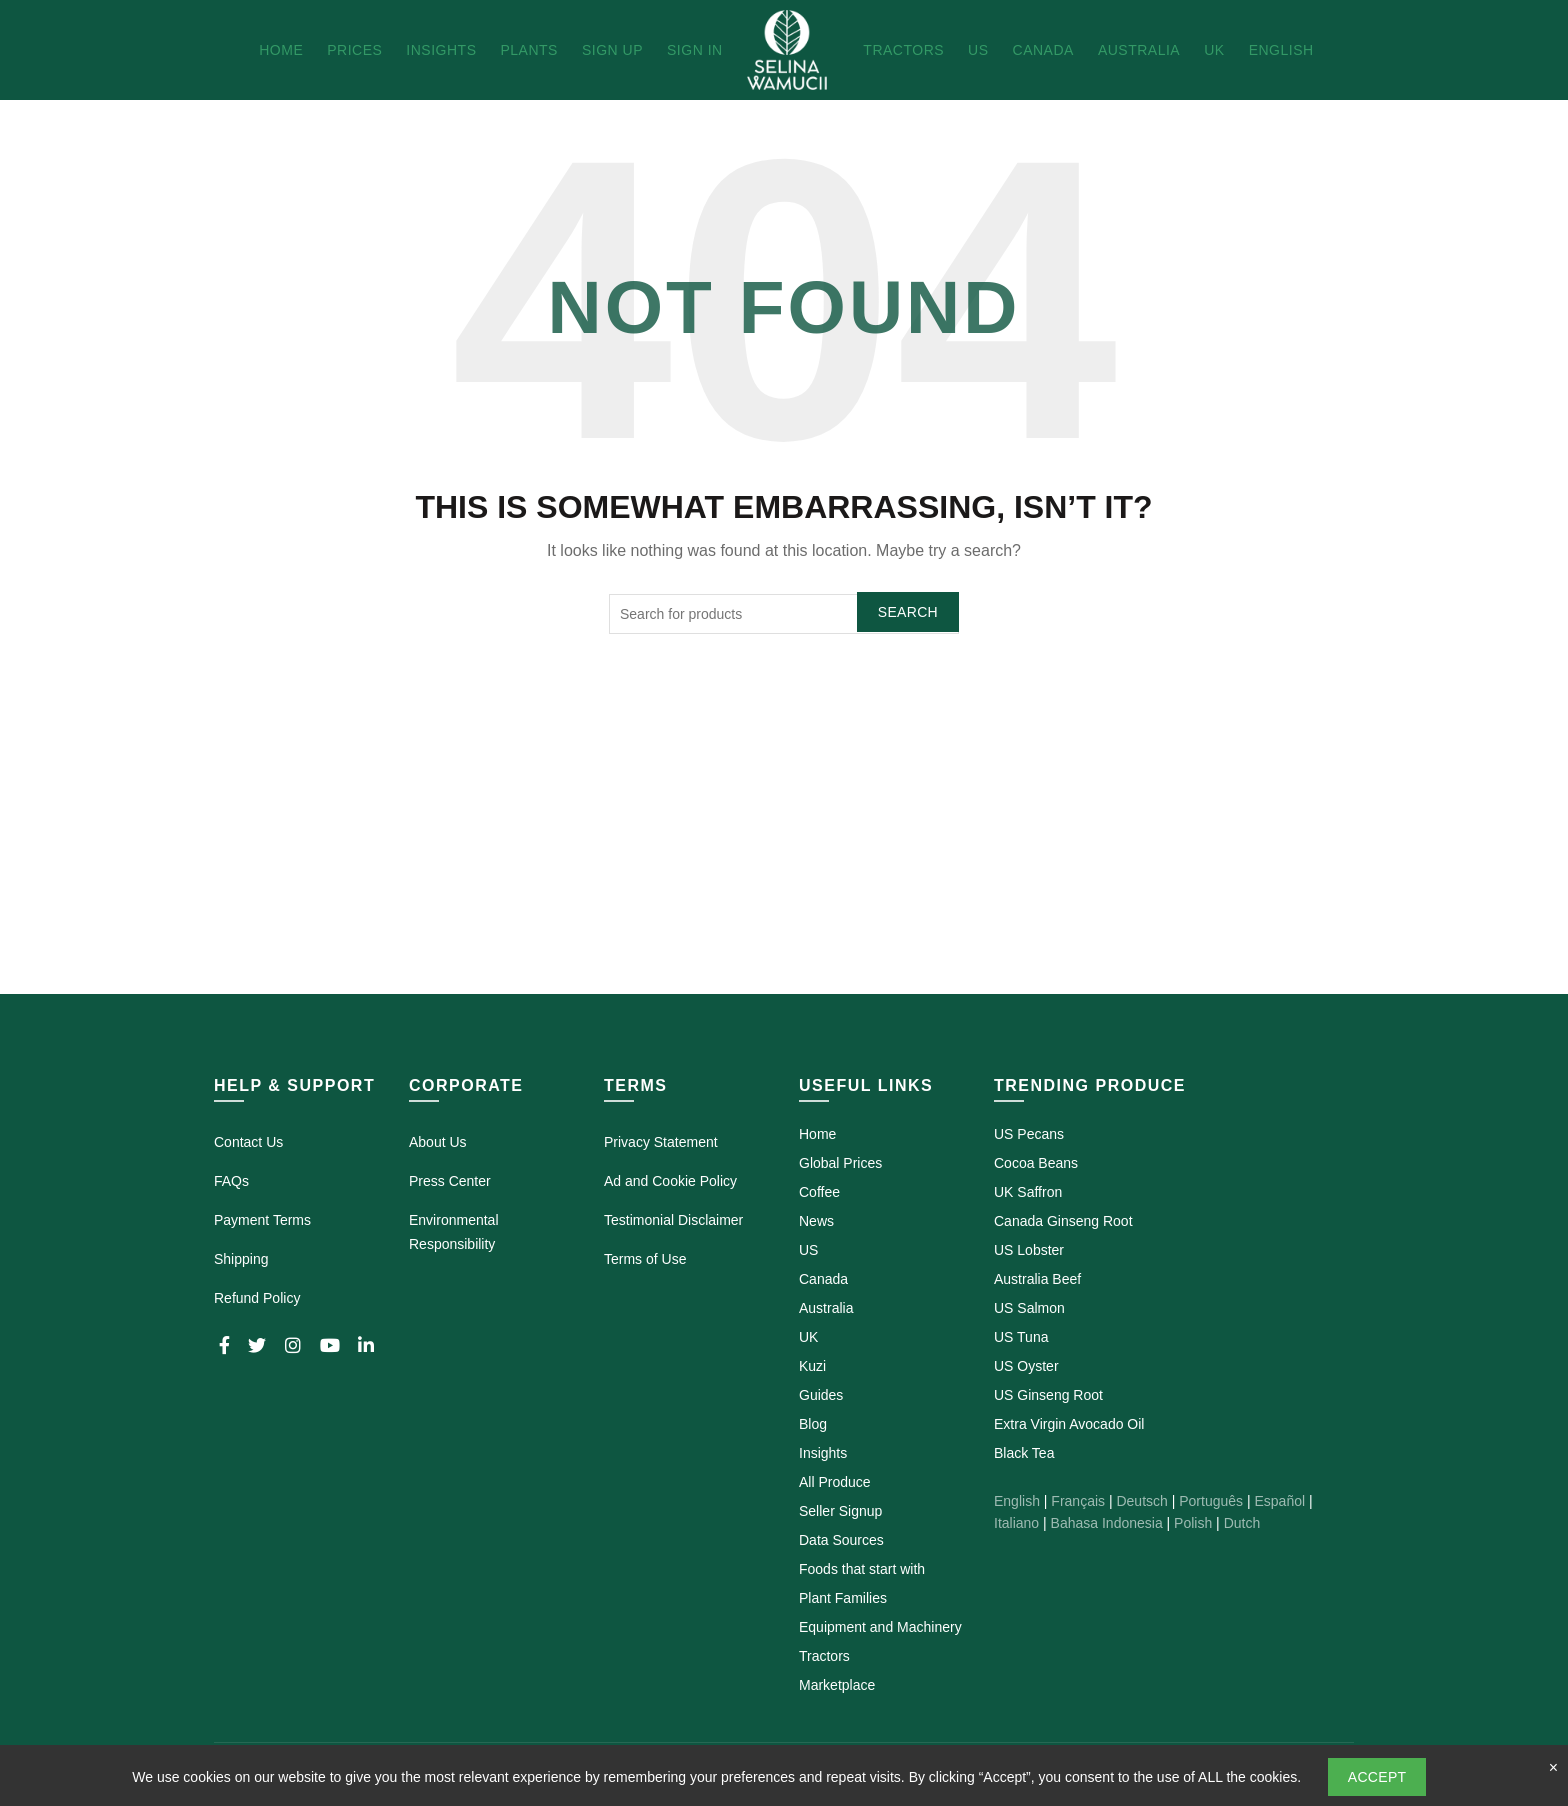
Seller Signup (840, 1511)
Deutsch (1141, 1501)
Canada (1043, 50)
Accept (1377, 1777)
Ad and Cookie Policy (670, 1181)
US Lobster (1029, 1250)
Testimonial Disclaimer (673, 1220)
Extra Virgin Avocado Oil (1069, 1424)
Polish (1193, 1523)
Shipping (241, 1259)
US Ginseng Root (1048, 1395)
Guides (821, 1395)
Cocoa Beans (1036, 1163)
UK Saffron (1028, 1192)
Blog (813, 1424)
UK (1214, 50)
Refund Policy (257, 1298)
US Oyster (1026, 1366)
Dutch (1242, 1523)
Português (1211, 1501)
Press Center (450, 1181)
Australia (1139, 50)
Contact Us (248, 1142)
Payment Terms (262, 1220)
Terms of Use (645, 1259)
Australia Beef (1037, 1279)
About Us (438, 1142)
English (1281, 50)
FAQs (231, 1181)
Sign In (695, 50)
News (816, 1221)
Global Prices (840, 1163)
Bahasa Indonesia (1107, 1523)
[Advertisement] (784, 846)
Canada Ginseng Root (1063, 1221)
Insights (441, 50)
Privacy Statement (661, 1142)
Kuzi (812, 1366)
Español (1279, 1501)
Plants (528, 50)
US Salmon (1029, 1308)
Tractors (903, 50)
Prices (354, 50)
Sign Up (612, 50)
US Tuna (1021, 1337)
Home (281, 50)
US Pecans (1029, 1134)
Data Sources (841, 1540)
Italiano (1016, 1523)
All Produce (835, 1482)
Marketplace (837, 1685)
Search (908, 612)
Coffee (819, 1192)
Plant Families (843, 1598)
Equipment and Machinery (880, 1627)
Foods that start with (862, 1569)
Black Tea (1024, 1453)
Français (1078, 1501)
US (978, 50)
